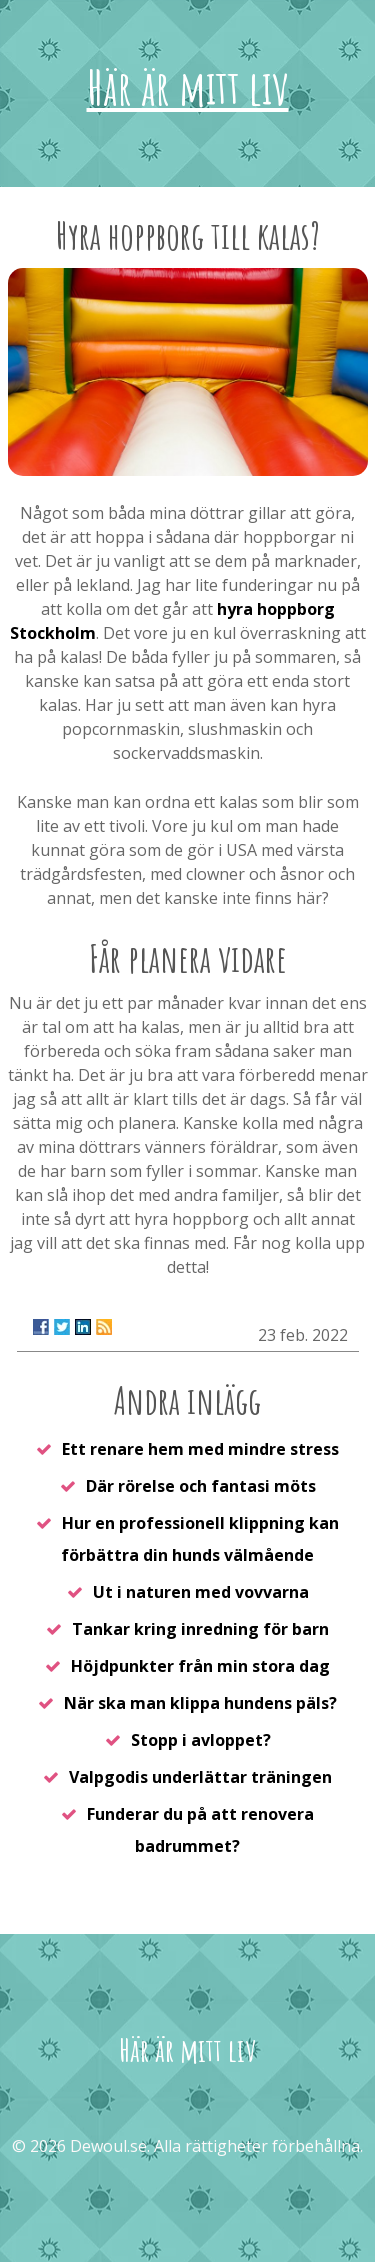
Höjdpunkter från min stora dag (200, 1666)
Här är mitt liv (188, 87)
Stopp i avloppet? (201, 1740)
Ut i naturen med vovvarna (201, 1592)
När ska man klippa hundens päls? (200, 1703)
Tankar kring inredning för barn (200, 1629)
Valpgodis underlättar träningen (200, 1777)
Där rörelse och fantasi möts (201, 1486)
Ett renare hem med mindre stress (200, 1449)
